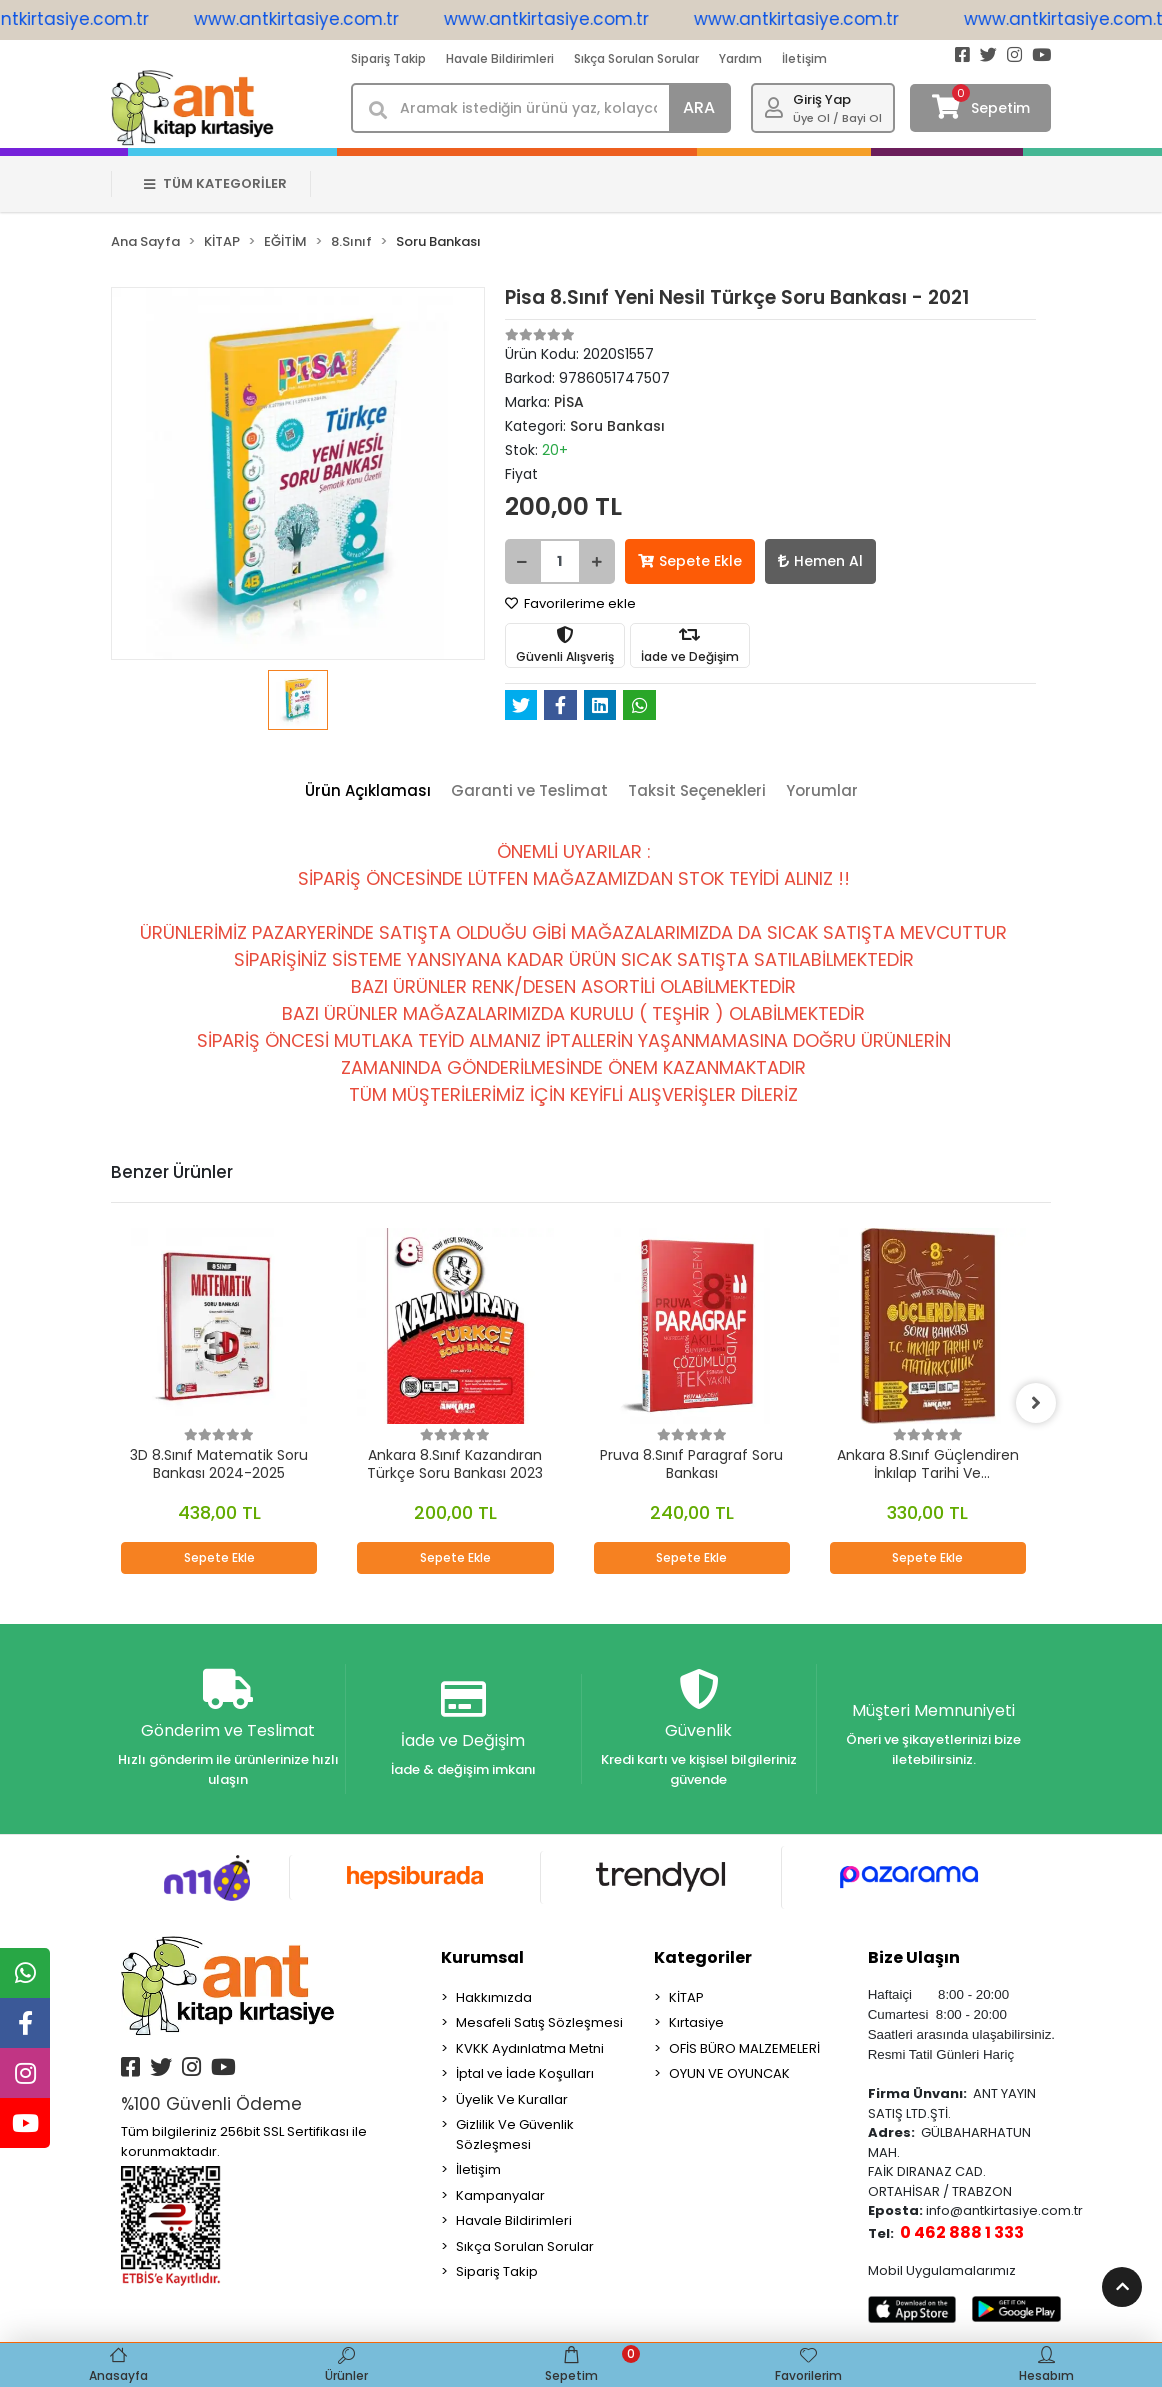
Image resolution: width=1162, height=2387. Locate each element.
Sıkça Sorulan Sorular (636, 58)
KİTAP (686, 1997)
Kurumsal (482, 1957)
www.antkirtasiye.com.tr (317, 19)
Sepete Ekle (690, 561)
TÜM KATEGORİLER (215, 183)
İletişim (804, 58)
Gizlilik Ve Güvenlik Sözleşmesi (515, 2134)
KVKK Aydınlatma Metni (530, 2048)
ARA (699, 107)
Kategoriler (703, 1957)
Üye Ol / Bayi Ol (837, 118)
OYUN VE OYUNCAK (729, 2073)
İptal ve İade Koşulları (525, 2073)
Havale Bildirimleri (500, 58)
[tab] (368, 791)
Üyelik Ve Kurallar (512, 2099)
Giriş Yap (822, 99)
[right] (1036, 1403)
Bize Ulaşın (914, 1957)
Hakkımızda (494, 1997)
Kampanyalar (500, 2195)
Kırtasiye (696, 2022)
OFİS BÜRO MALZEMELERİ (744, 2048)
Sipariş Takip (388, 58)
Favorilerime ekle (570, 603)
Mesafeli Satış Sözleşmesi (539, 2022)
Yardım (740, 58)
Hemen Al (820, 561)
